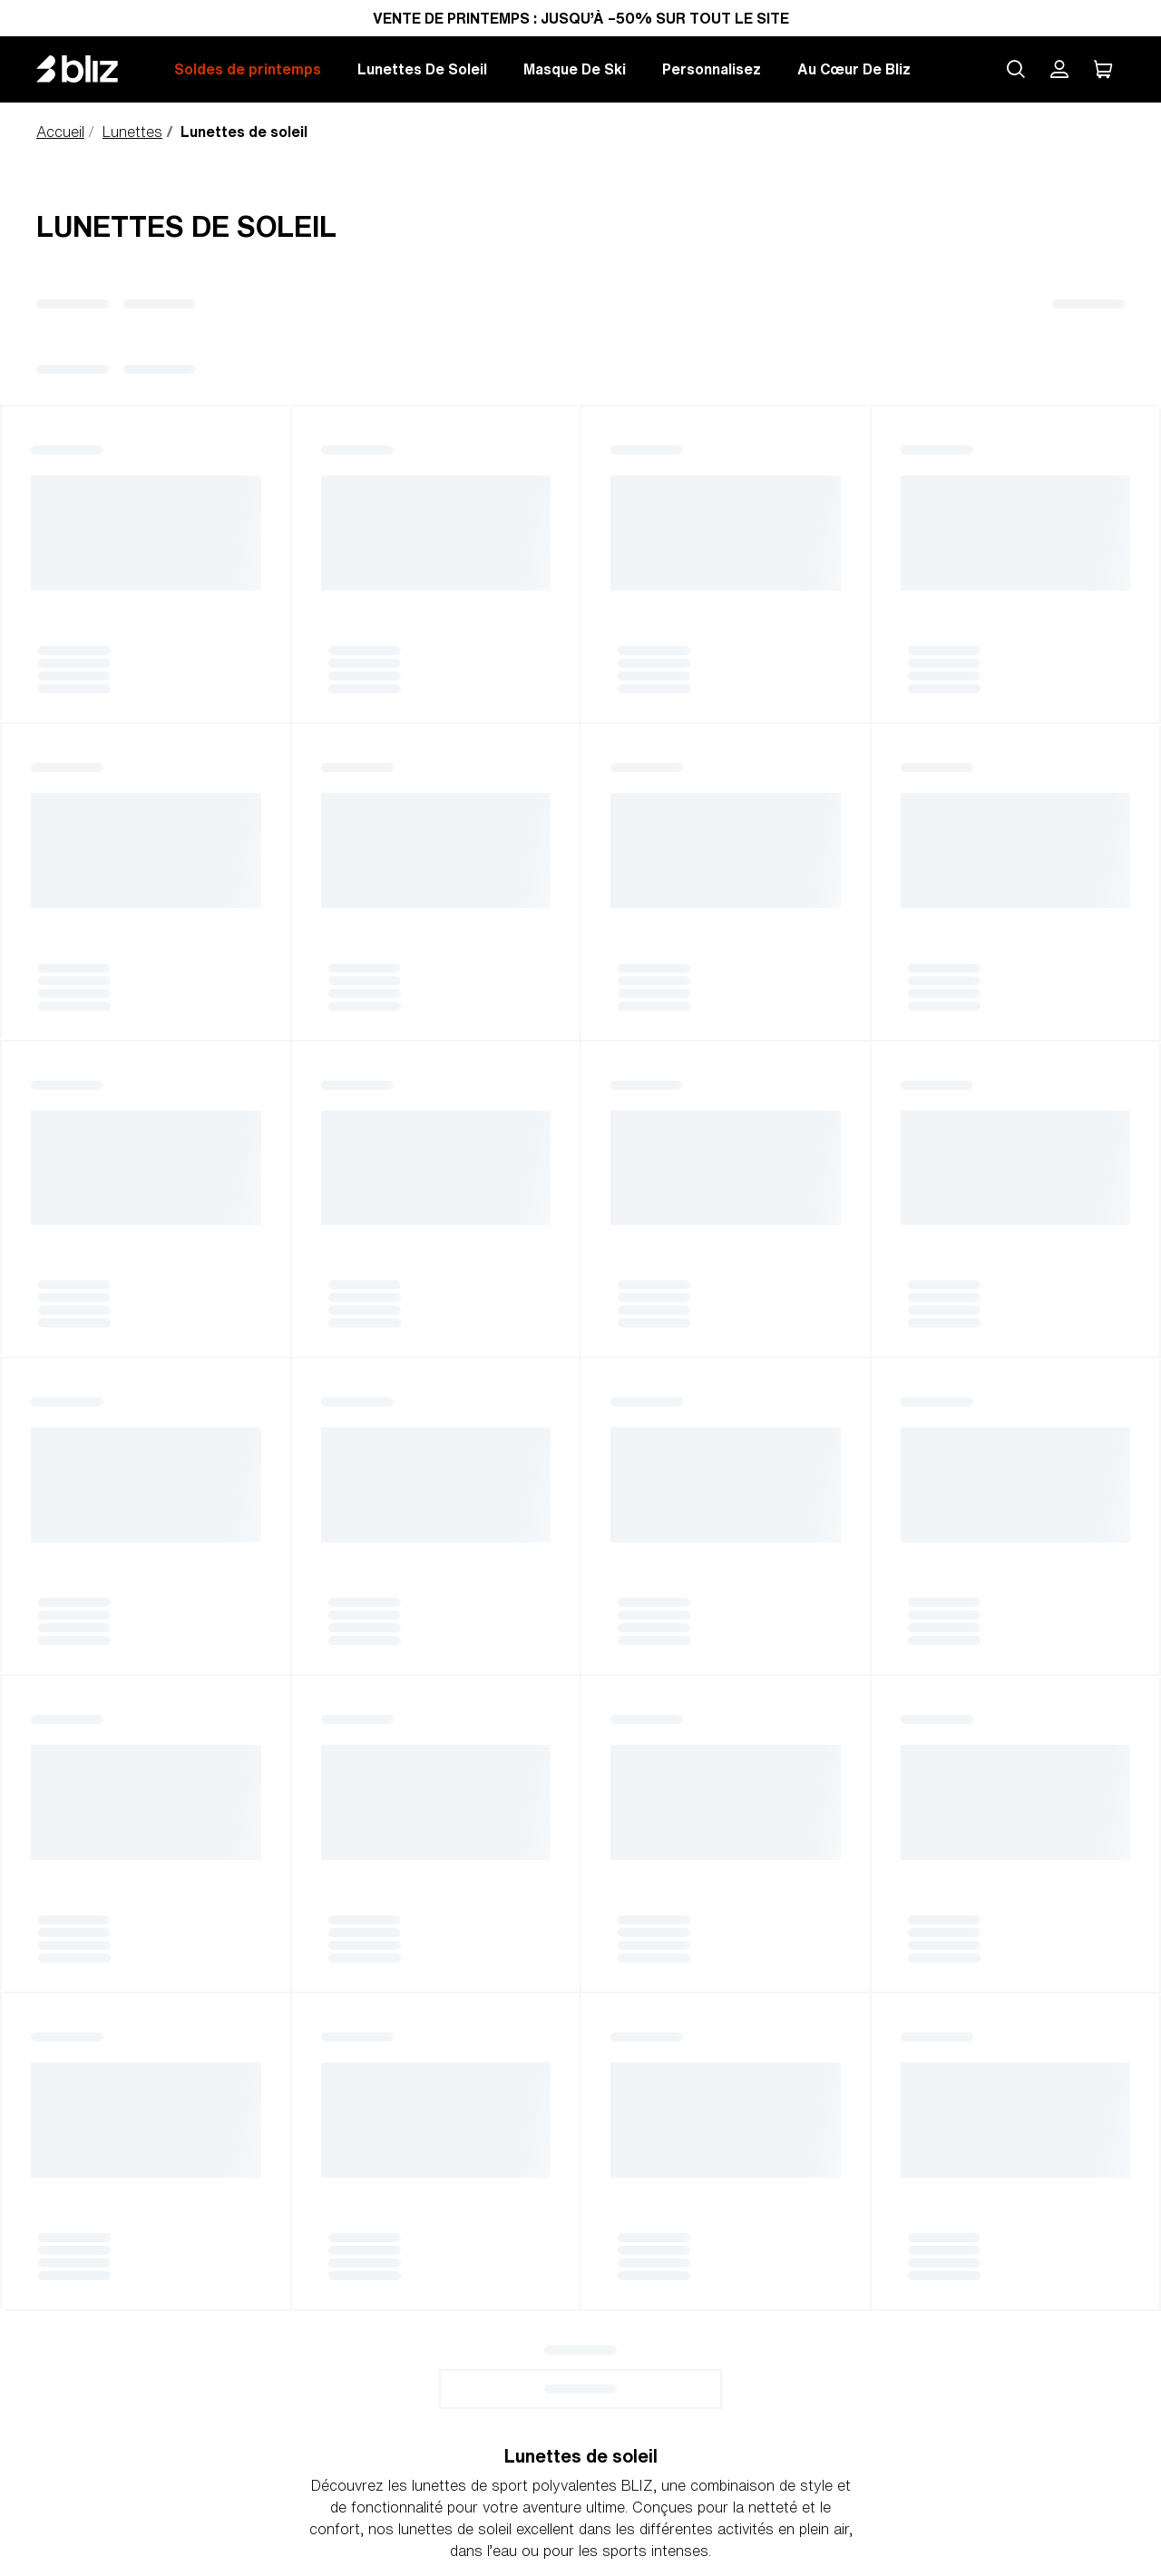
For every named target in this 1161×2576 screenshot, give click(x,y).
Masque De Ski (574, 69)
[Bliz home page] (90, 69)
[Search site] (1016, 69)
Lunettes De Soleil (422, 69)
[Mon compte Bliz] (1059, 69)
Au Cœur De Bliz (854, 69)
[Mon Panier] (1103, 69)
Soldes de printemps (247, 69)
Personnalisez (711, 69)
